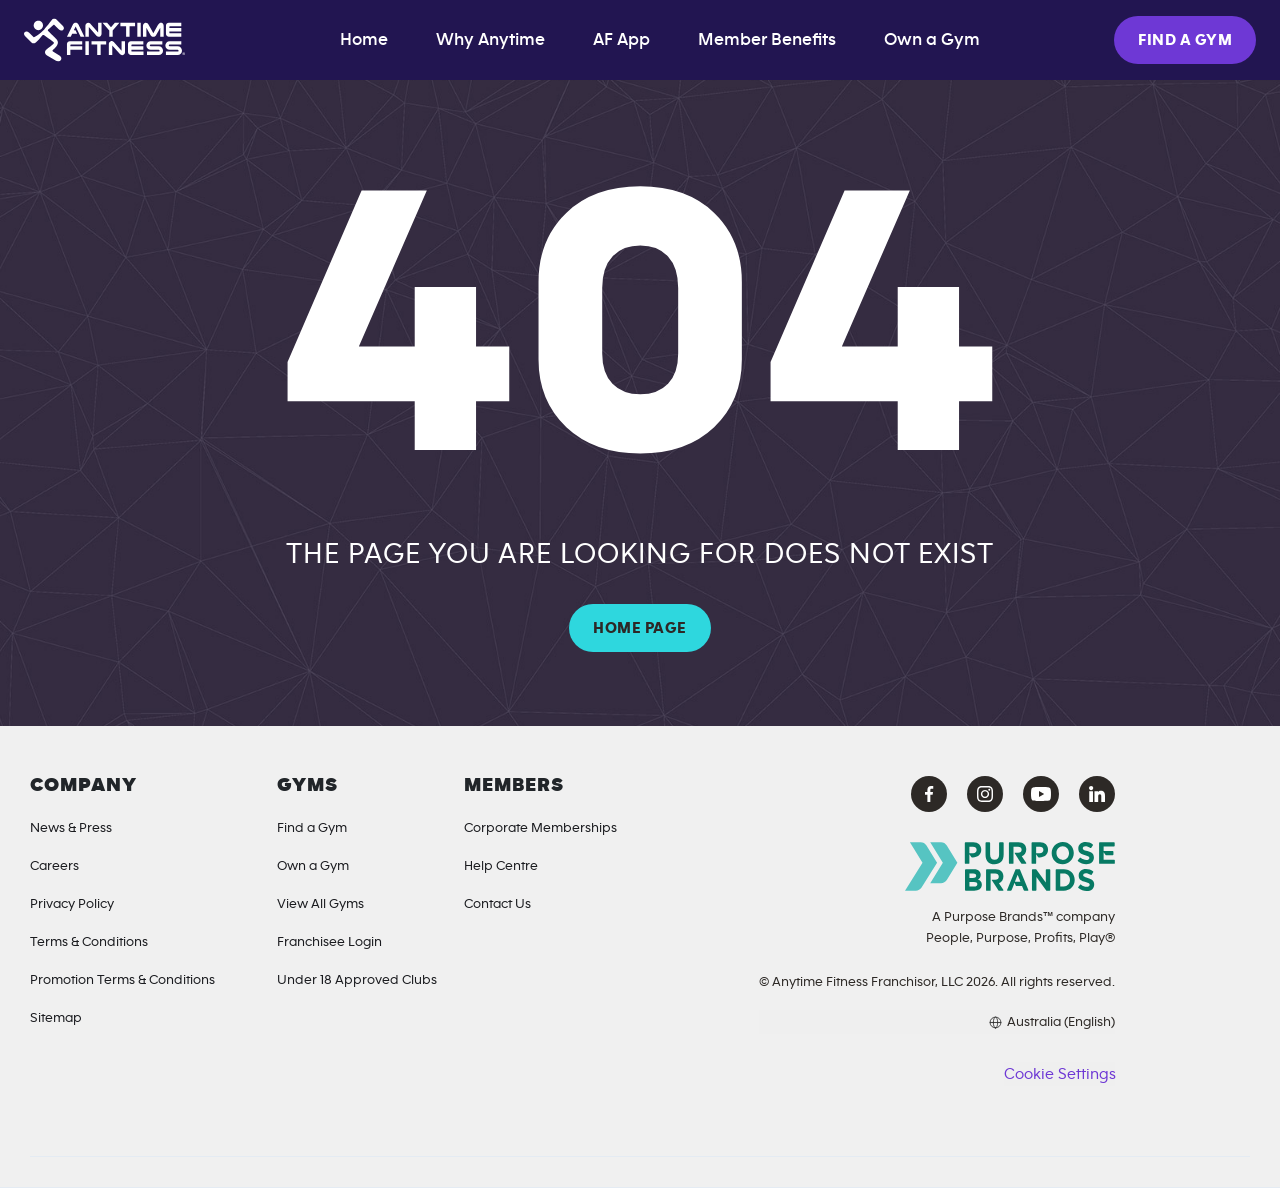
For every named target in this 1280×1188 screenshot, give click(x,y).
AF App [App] (621, 40)
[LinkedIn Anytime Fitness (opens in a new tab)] (1097, 794)
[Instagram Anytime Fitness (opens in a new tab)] (985, 794)
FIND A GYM (1185, 40)
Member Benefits (767, 40)
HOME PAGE (639, 628)
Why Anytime (490, 40)
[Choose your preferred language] (937, 1022)
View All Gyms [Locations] (320, 904)
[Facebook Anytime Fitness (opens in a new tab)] (929, 794)
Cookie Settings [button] (1059, 1074)
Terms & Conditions (89, 942)
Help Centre (501, 866)
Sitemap (56, 1018)
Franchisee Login (329, 942)
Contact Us (497, 904)
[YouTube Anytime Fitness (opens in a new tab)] (1041, 794)
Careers (54, 866)
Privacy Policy (72, 904)
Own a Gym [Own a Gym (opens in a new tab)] (932, 40)
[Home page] (104, 40)
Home (364, 40)
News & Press (71, 828)
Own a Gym (313, 866)
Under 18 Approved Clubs (357, 980)
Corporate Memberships (540, 828)
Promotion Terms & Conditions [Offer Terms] (122, 980)
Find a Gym (312, 828)
